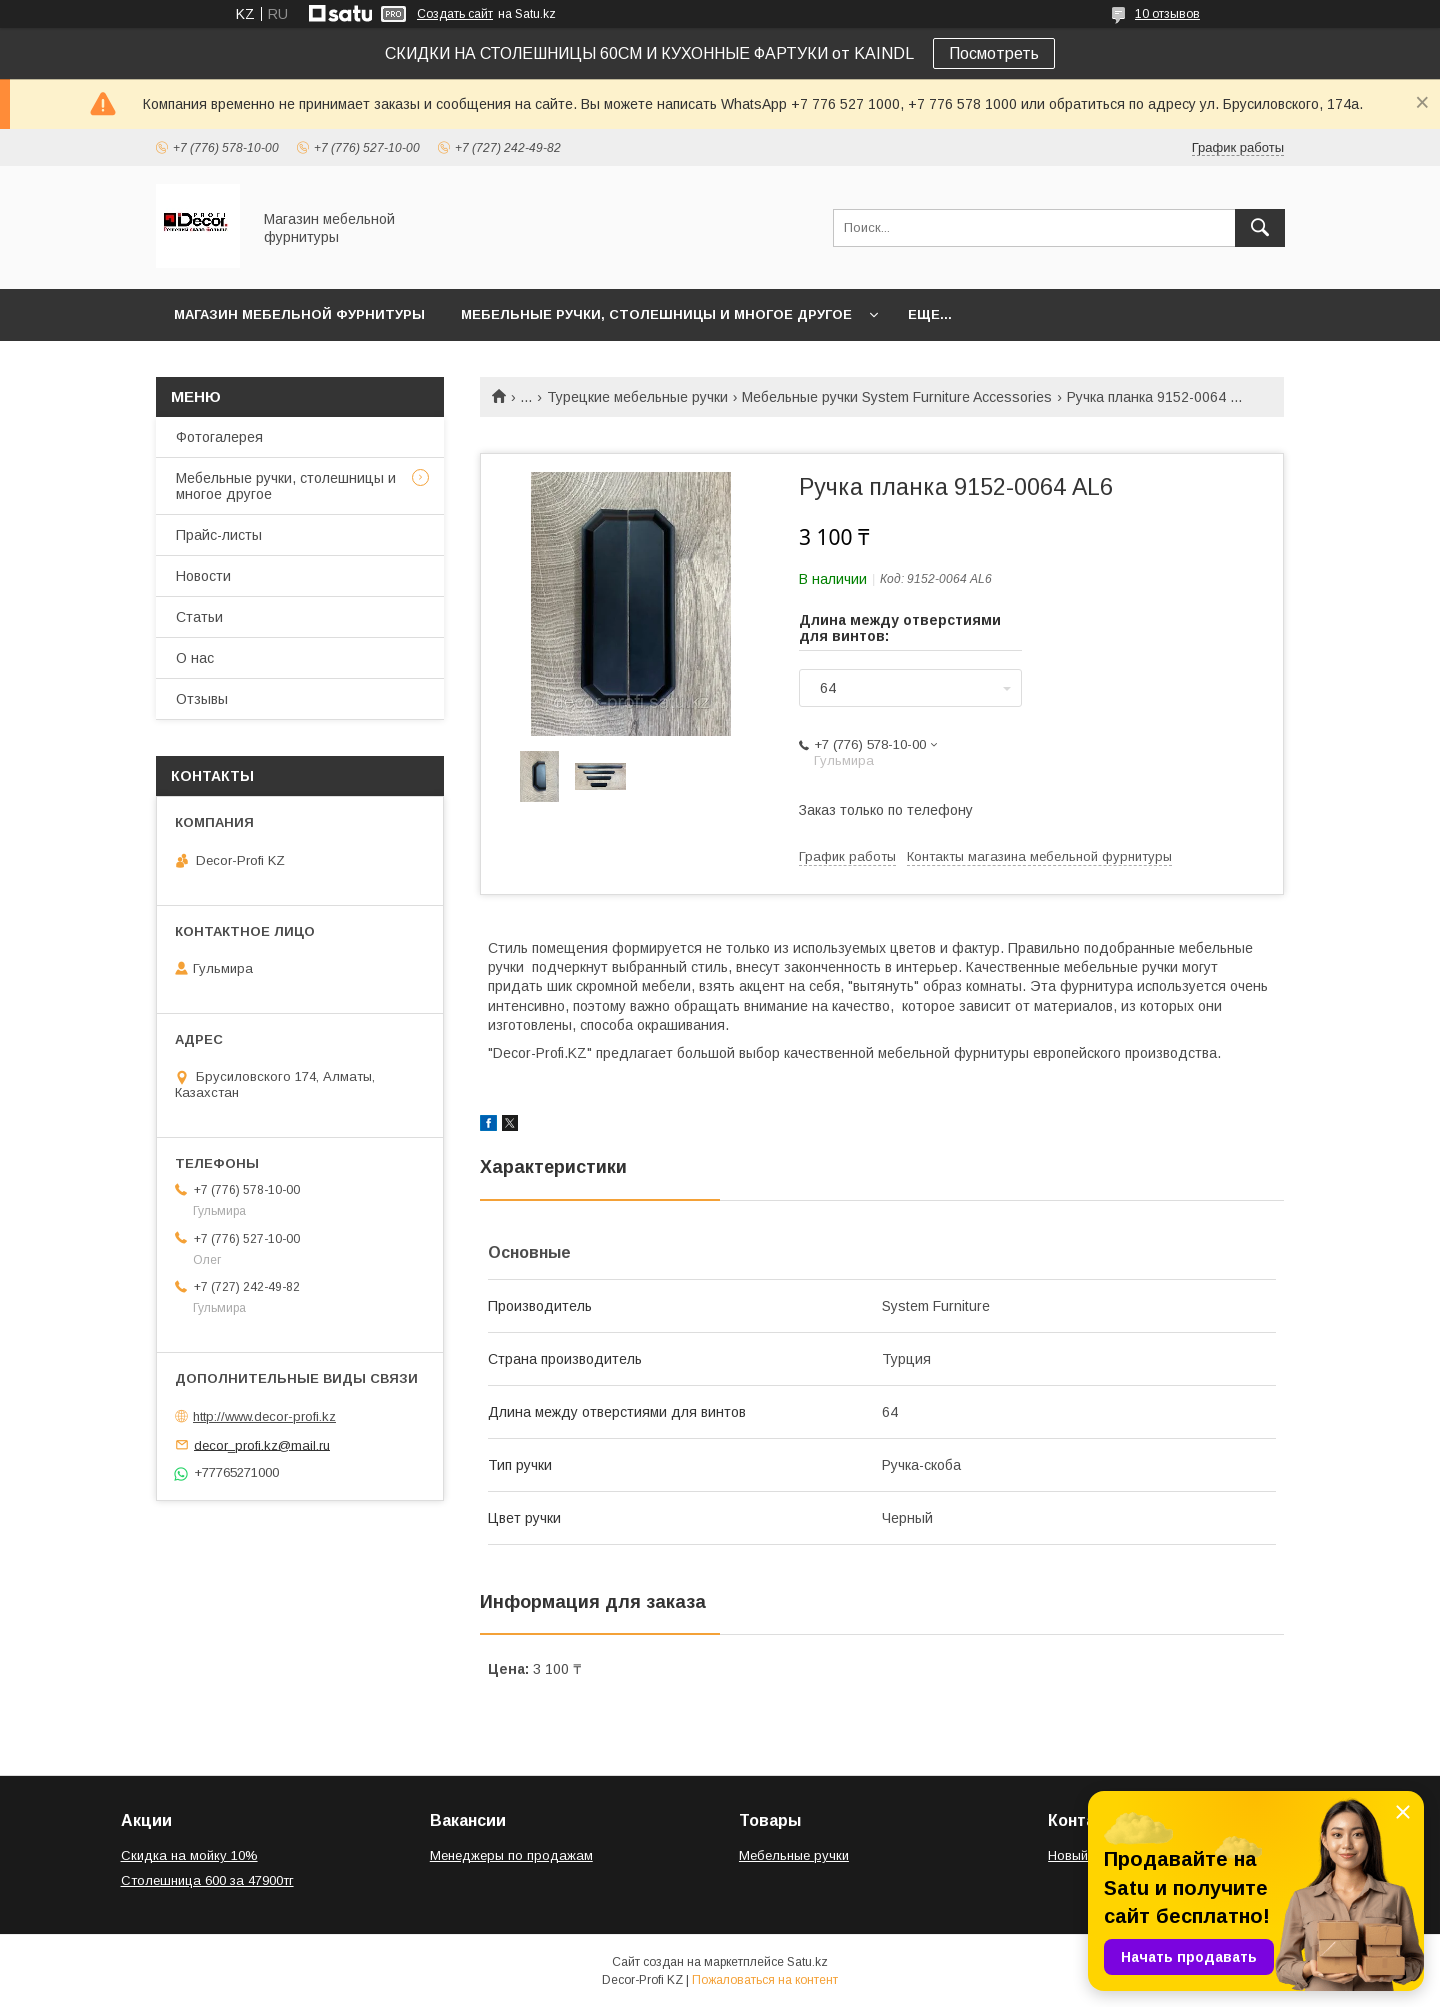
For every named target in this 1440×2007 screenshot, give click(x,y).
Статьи (199, 617)
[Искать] (1260, 228)
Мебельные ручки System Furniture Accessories (897, 397)
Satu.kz (807, 1962)
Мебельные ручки (794, 1855)
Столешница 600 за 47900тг (207, 1880)
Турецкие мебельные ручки (637, 397)
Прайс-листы (219, 535)
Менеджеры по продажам (511, 1855)
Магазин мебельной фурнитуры (299, 314)
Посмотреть (994, 53)
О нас (195, 658)
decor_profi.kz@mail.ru (262, 1444)
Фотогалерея (219, 437)
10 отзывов (1167, 14)
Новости (203, 576)
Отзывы (202, 699)
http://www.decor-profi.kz (264, 1416)
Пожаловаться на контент (765, 1980)
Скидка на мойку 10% (189, 1855)
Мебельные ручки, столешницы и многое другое (656, 314)
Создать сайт (455, 14)
